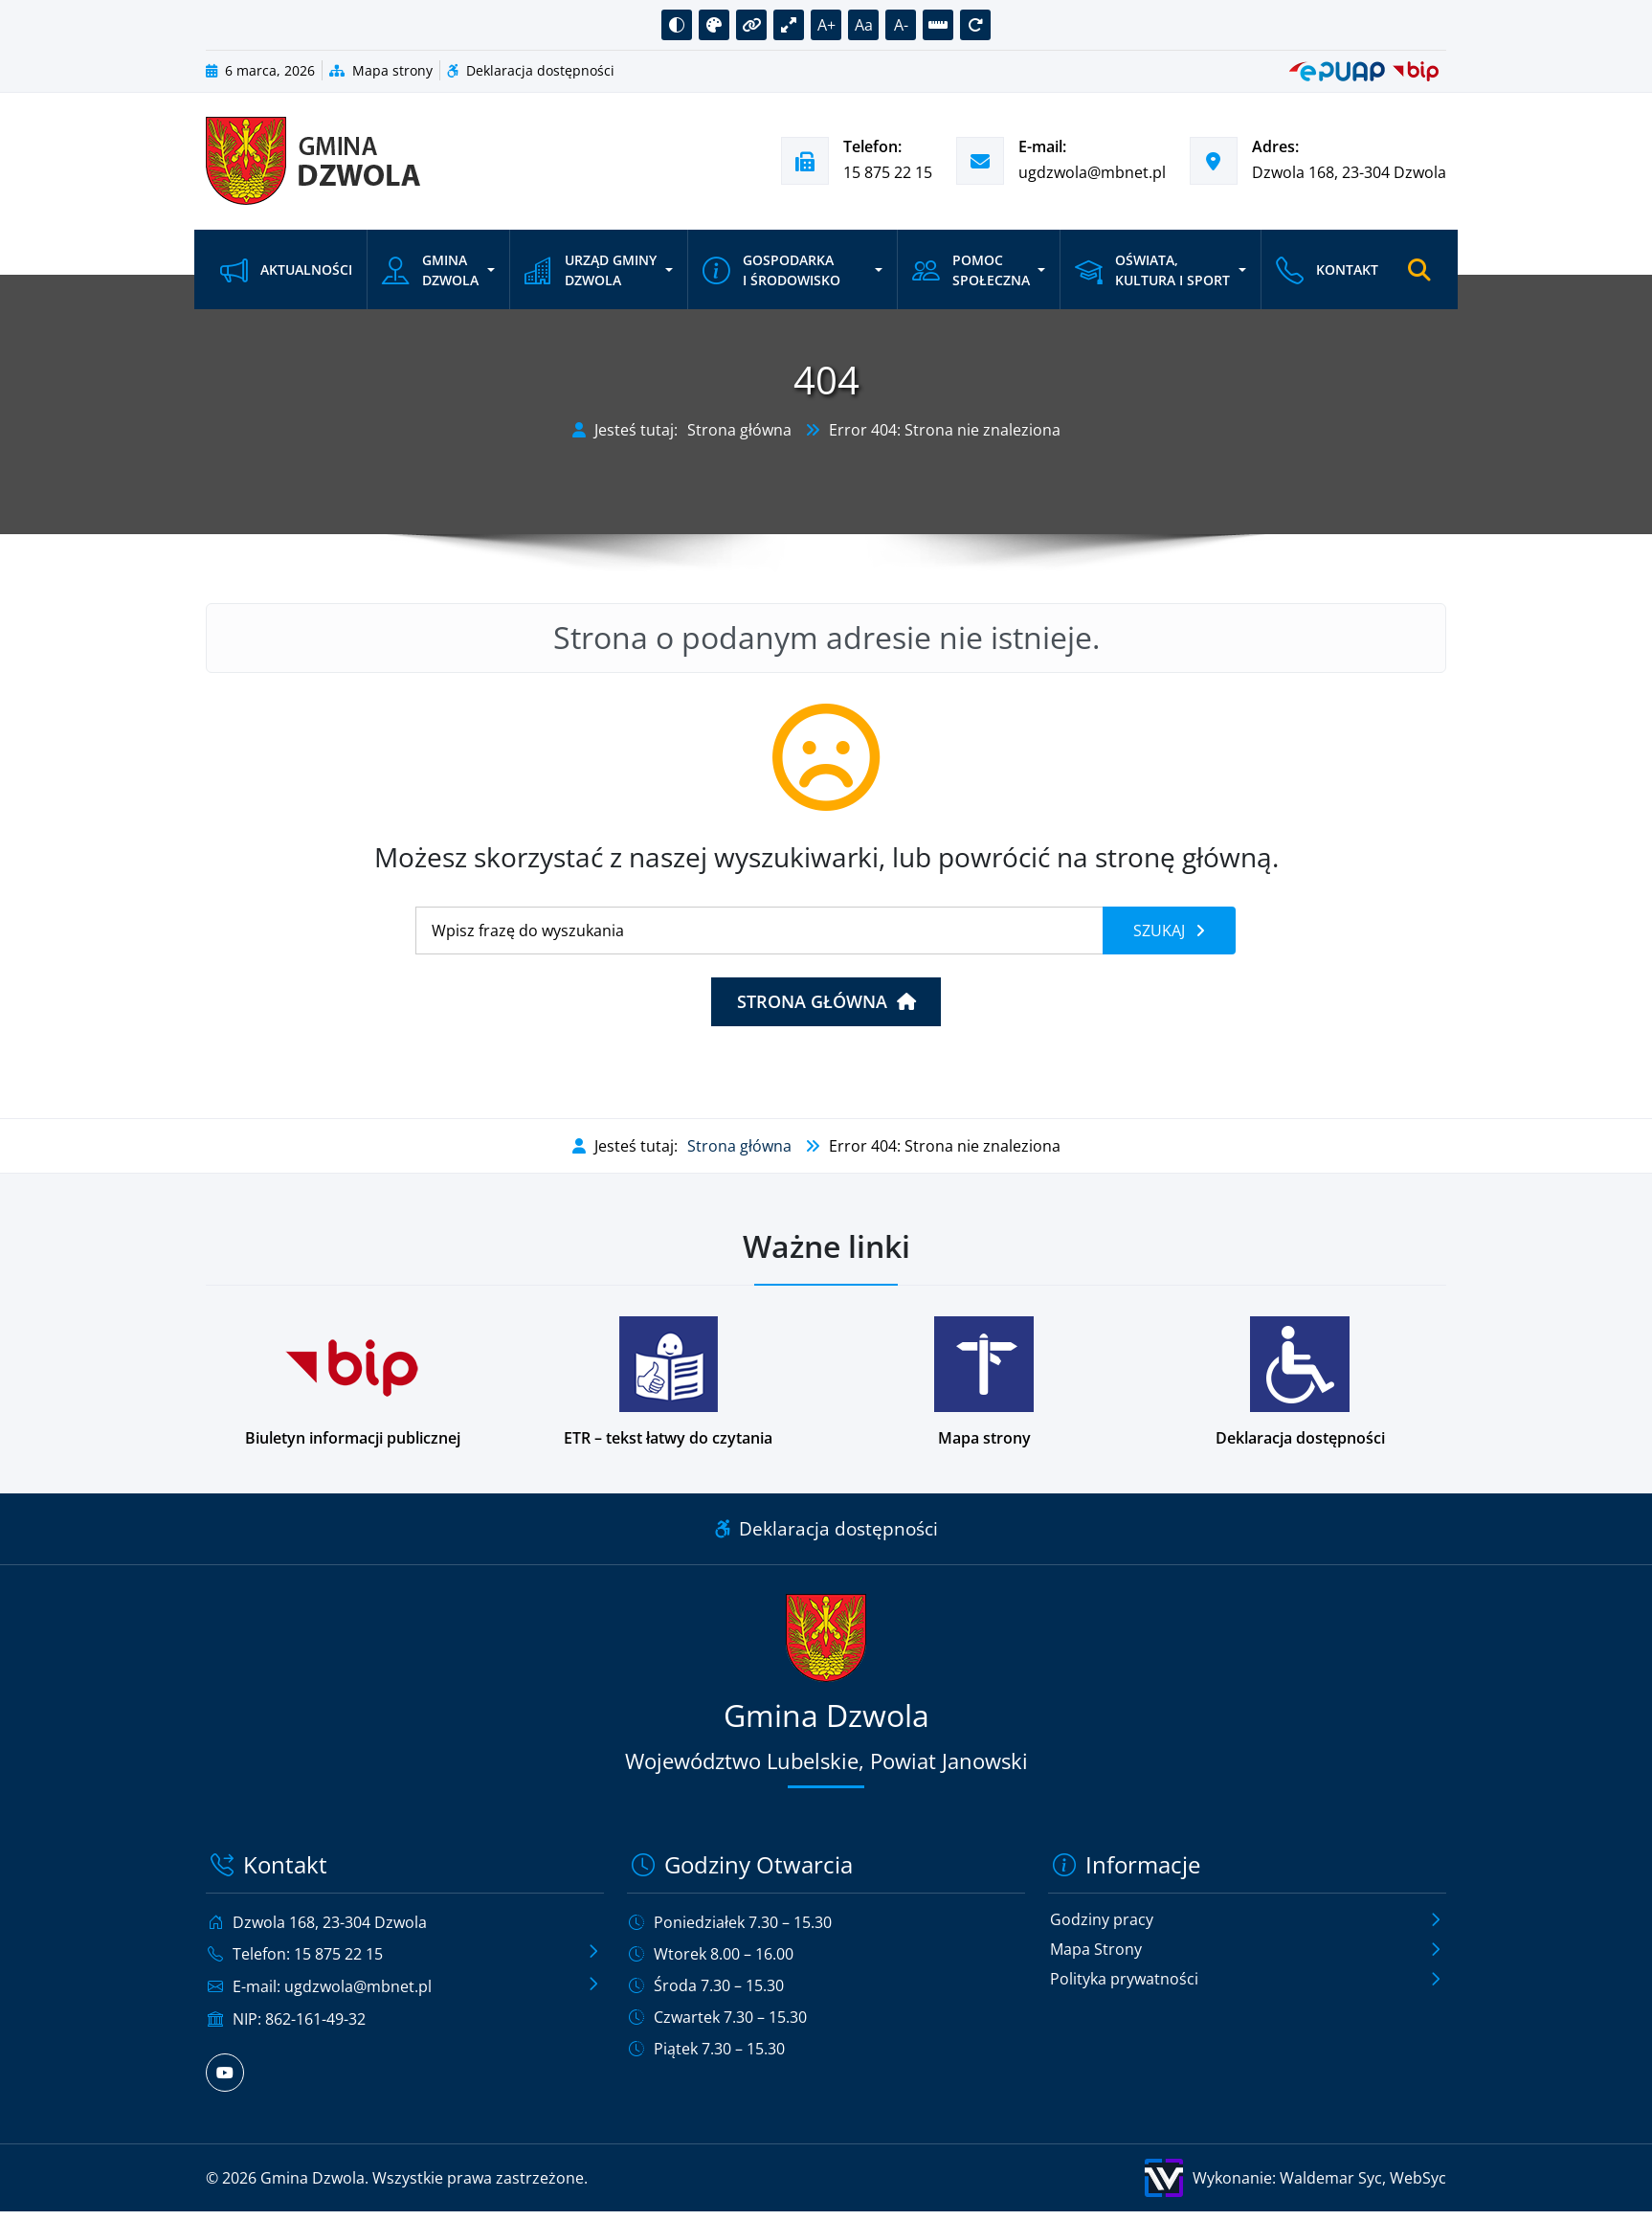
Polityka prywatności (1124, 1979)
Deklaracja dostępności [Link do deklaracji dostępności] (826, 1528)
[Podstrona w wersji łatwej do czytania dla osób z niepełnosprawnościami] (668, 1382)
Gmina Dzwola (430, 269)
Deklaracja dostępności (530, 70)
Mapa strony (381, 70)
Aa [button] (864, 24)
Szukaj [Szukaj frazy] (1161, 930)
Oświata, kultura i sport (1152, 269)
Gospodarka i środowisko (771, 269)
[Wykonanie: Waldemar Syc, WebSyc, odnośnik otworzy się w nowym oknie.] (1141, 2176)
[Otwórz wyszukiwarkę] (1419, 270)
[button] (676, 25)
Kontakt (1327, 269)
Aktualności (286, 269)
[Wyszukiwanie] (759, 930)
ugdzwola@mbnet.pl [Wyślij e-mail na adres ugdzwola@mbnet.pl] (1092, 172)
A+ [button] (826, 24)
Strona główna (739, 429)
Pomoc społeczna (971, 269)
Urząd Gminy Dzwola (591, 269)
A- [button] (901, 24)
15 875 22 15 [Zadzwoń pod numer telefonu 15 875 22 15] (887, 172)
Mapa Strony (1096, 1950)
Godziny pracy (1101, 1920)
